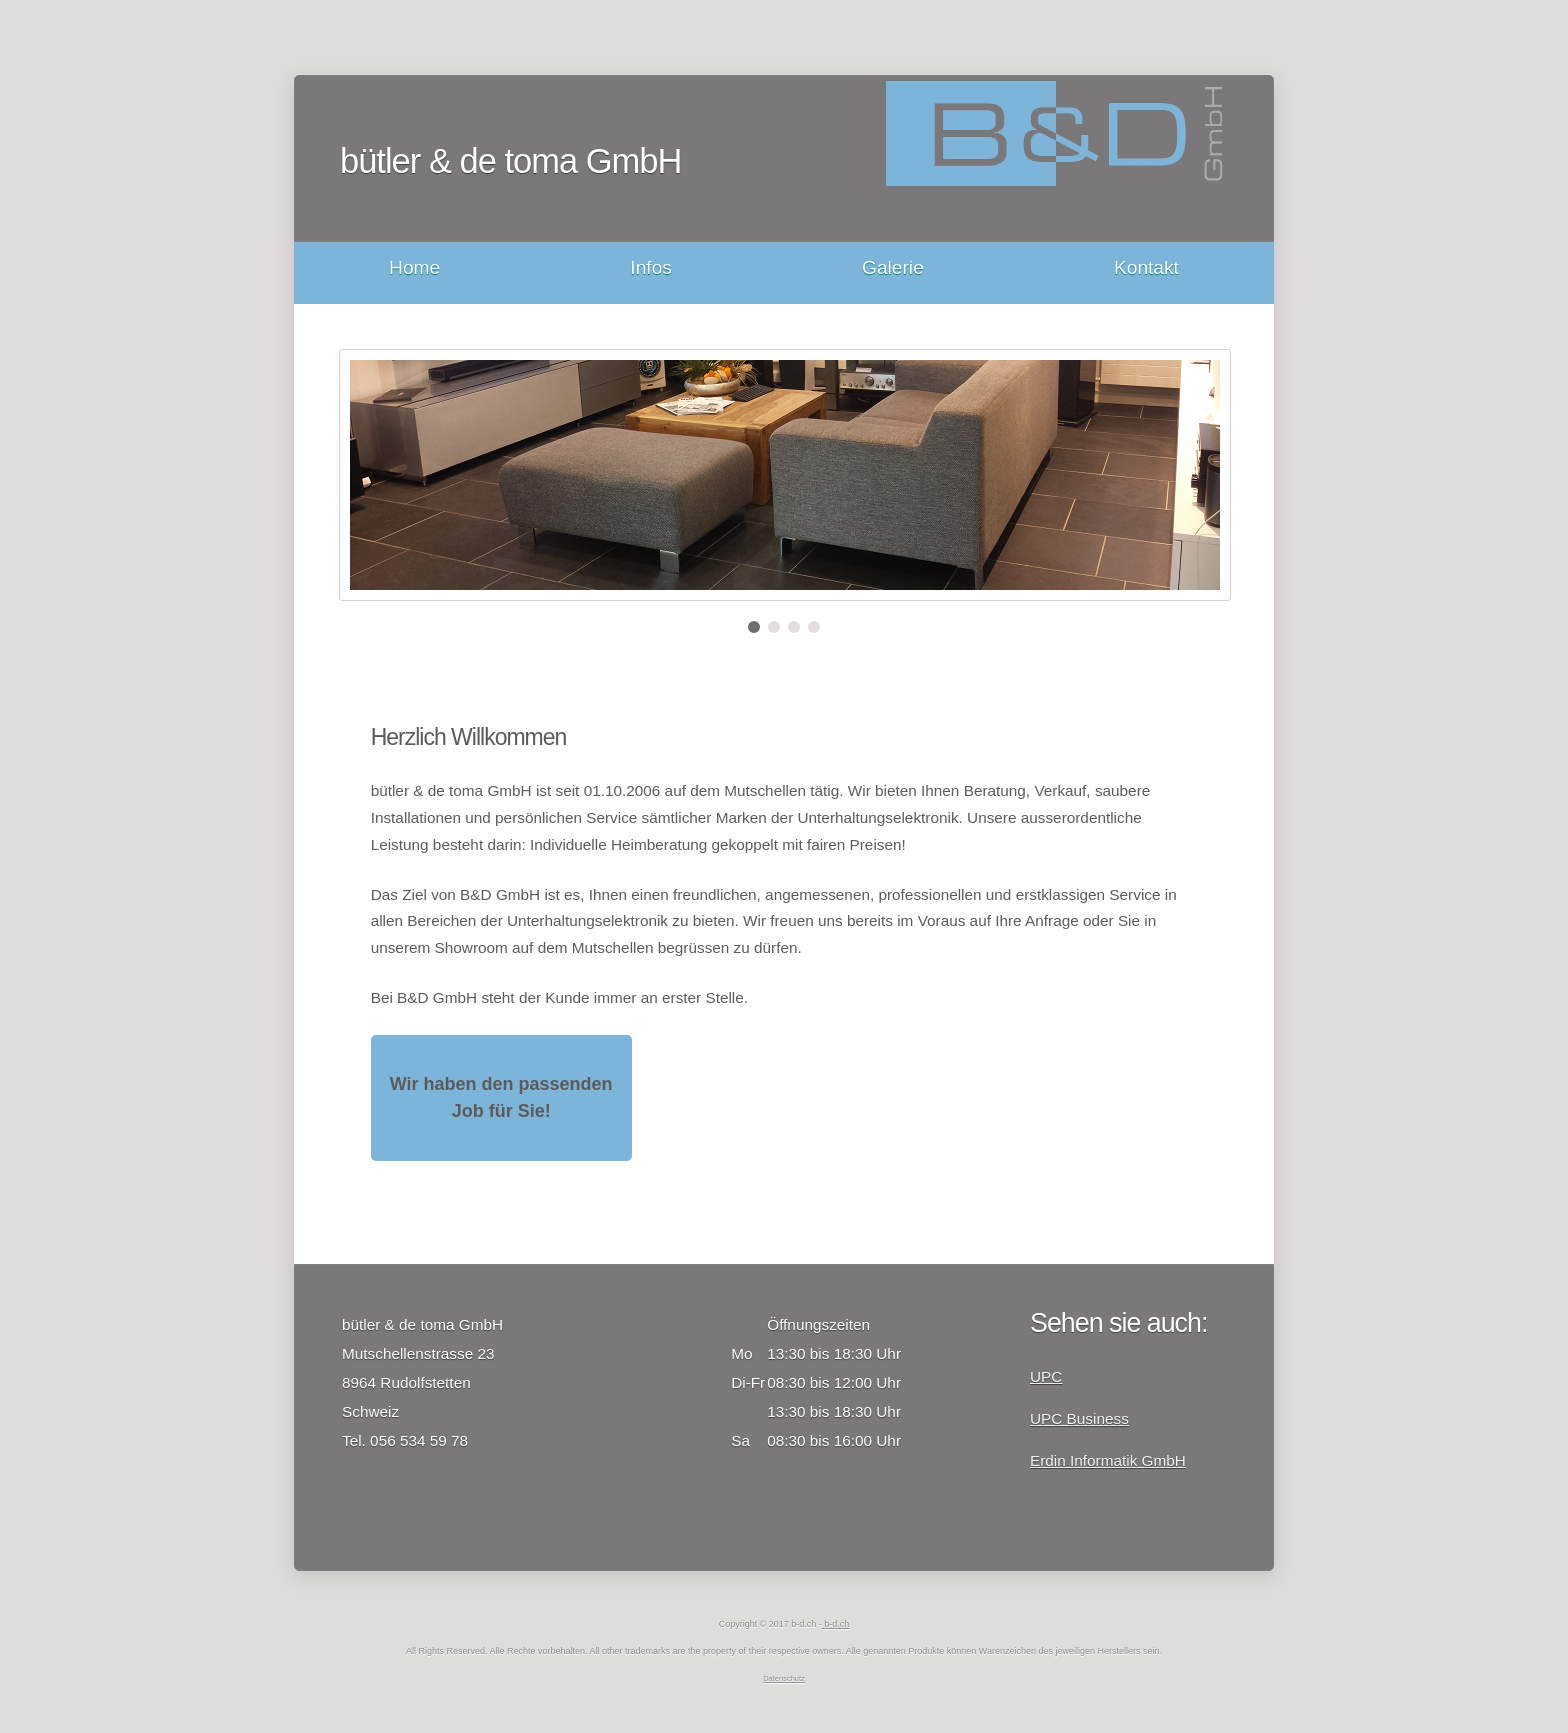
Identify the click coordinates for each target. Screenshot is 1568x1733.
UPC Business (1079, 1418)
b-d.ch (836, 1624)
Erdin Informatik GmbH (1108, 1460)
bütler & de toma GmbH (510, 161)
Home (414, 267)
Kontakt (1146, 267)
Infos (651, 267)
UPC (1046, 1376)
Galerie (893, 267)
